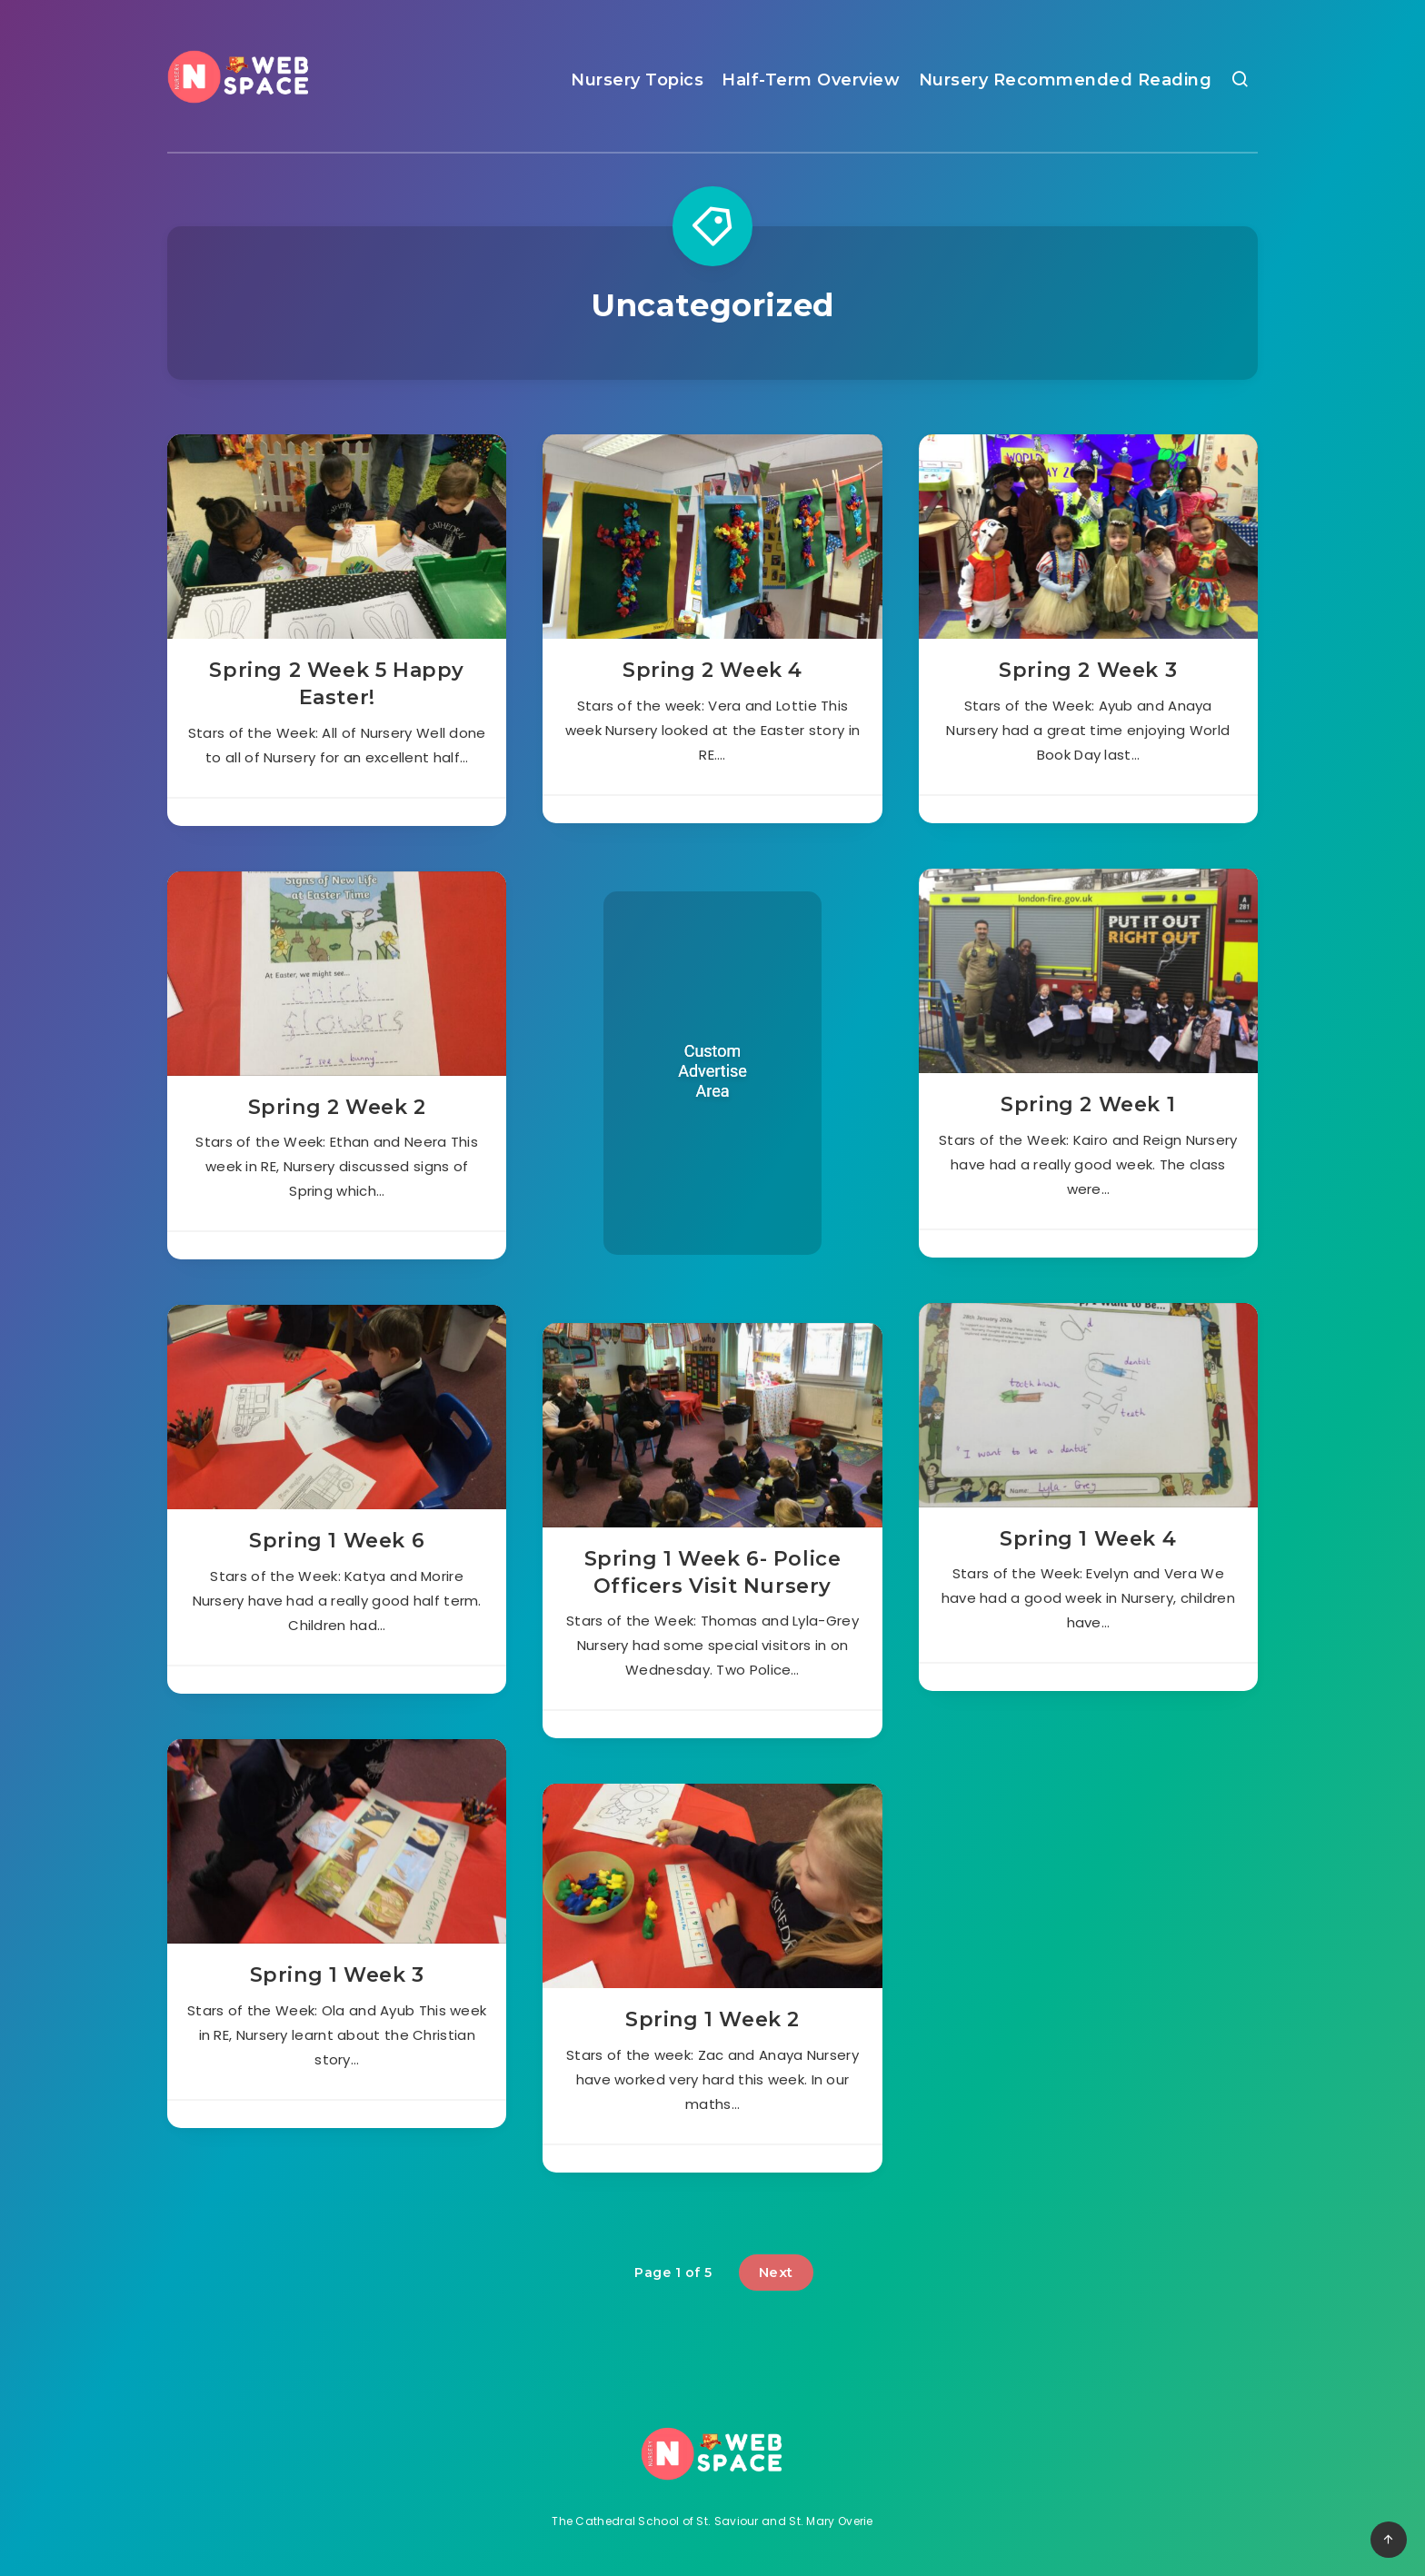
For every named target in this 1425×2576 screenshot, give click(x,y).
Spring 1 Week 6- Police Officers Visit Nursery (713, 1572)
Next (776, 2272)
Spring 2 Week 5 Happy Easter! (336, 684)
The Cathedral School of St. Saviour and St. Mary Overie (712, 2521)
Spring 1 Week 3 (337, 1975)
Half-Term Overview (811, 80)
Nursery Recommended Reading (1065, 80)
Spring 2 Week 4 (712, 670)
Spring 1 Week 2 (712, 2019)
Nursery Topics (637, 80)
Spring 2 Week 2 (337, 1107)
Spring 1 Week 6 (336, 1540)
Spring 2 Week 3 (1088, 670)
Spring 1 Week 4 (1088, 1539)
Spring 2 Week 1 (1088, 1104)
